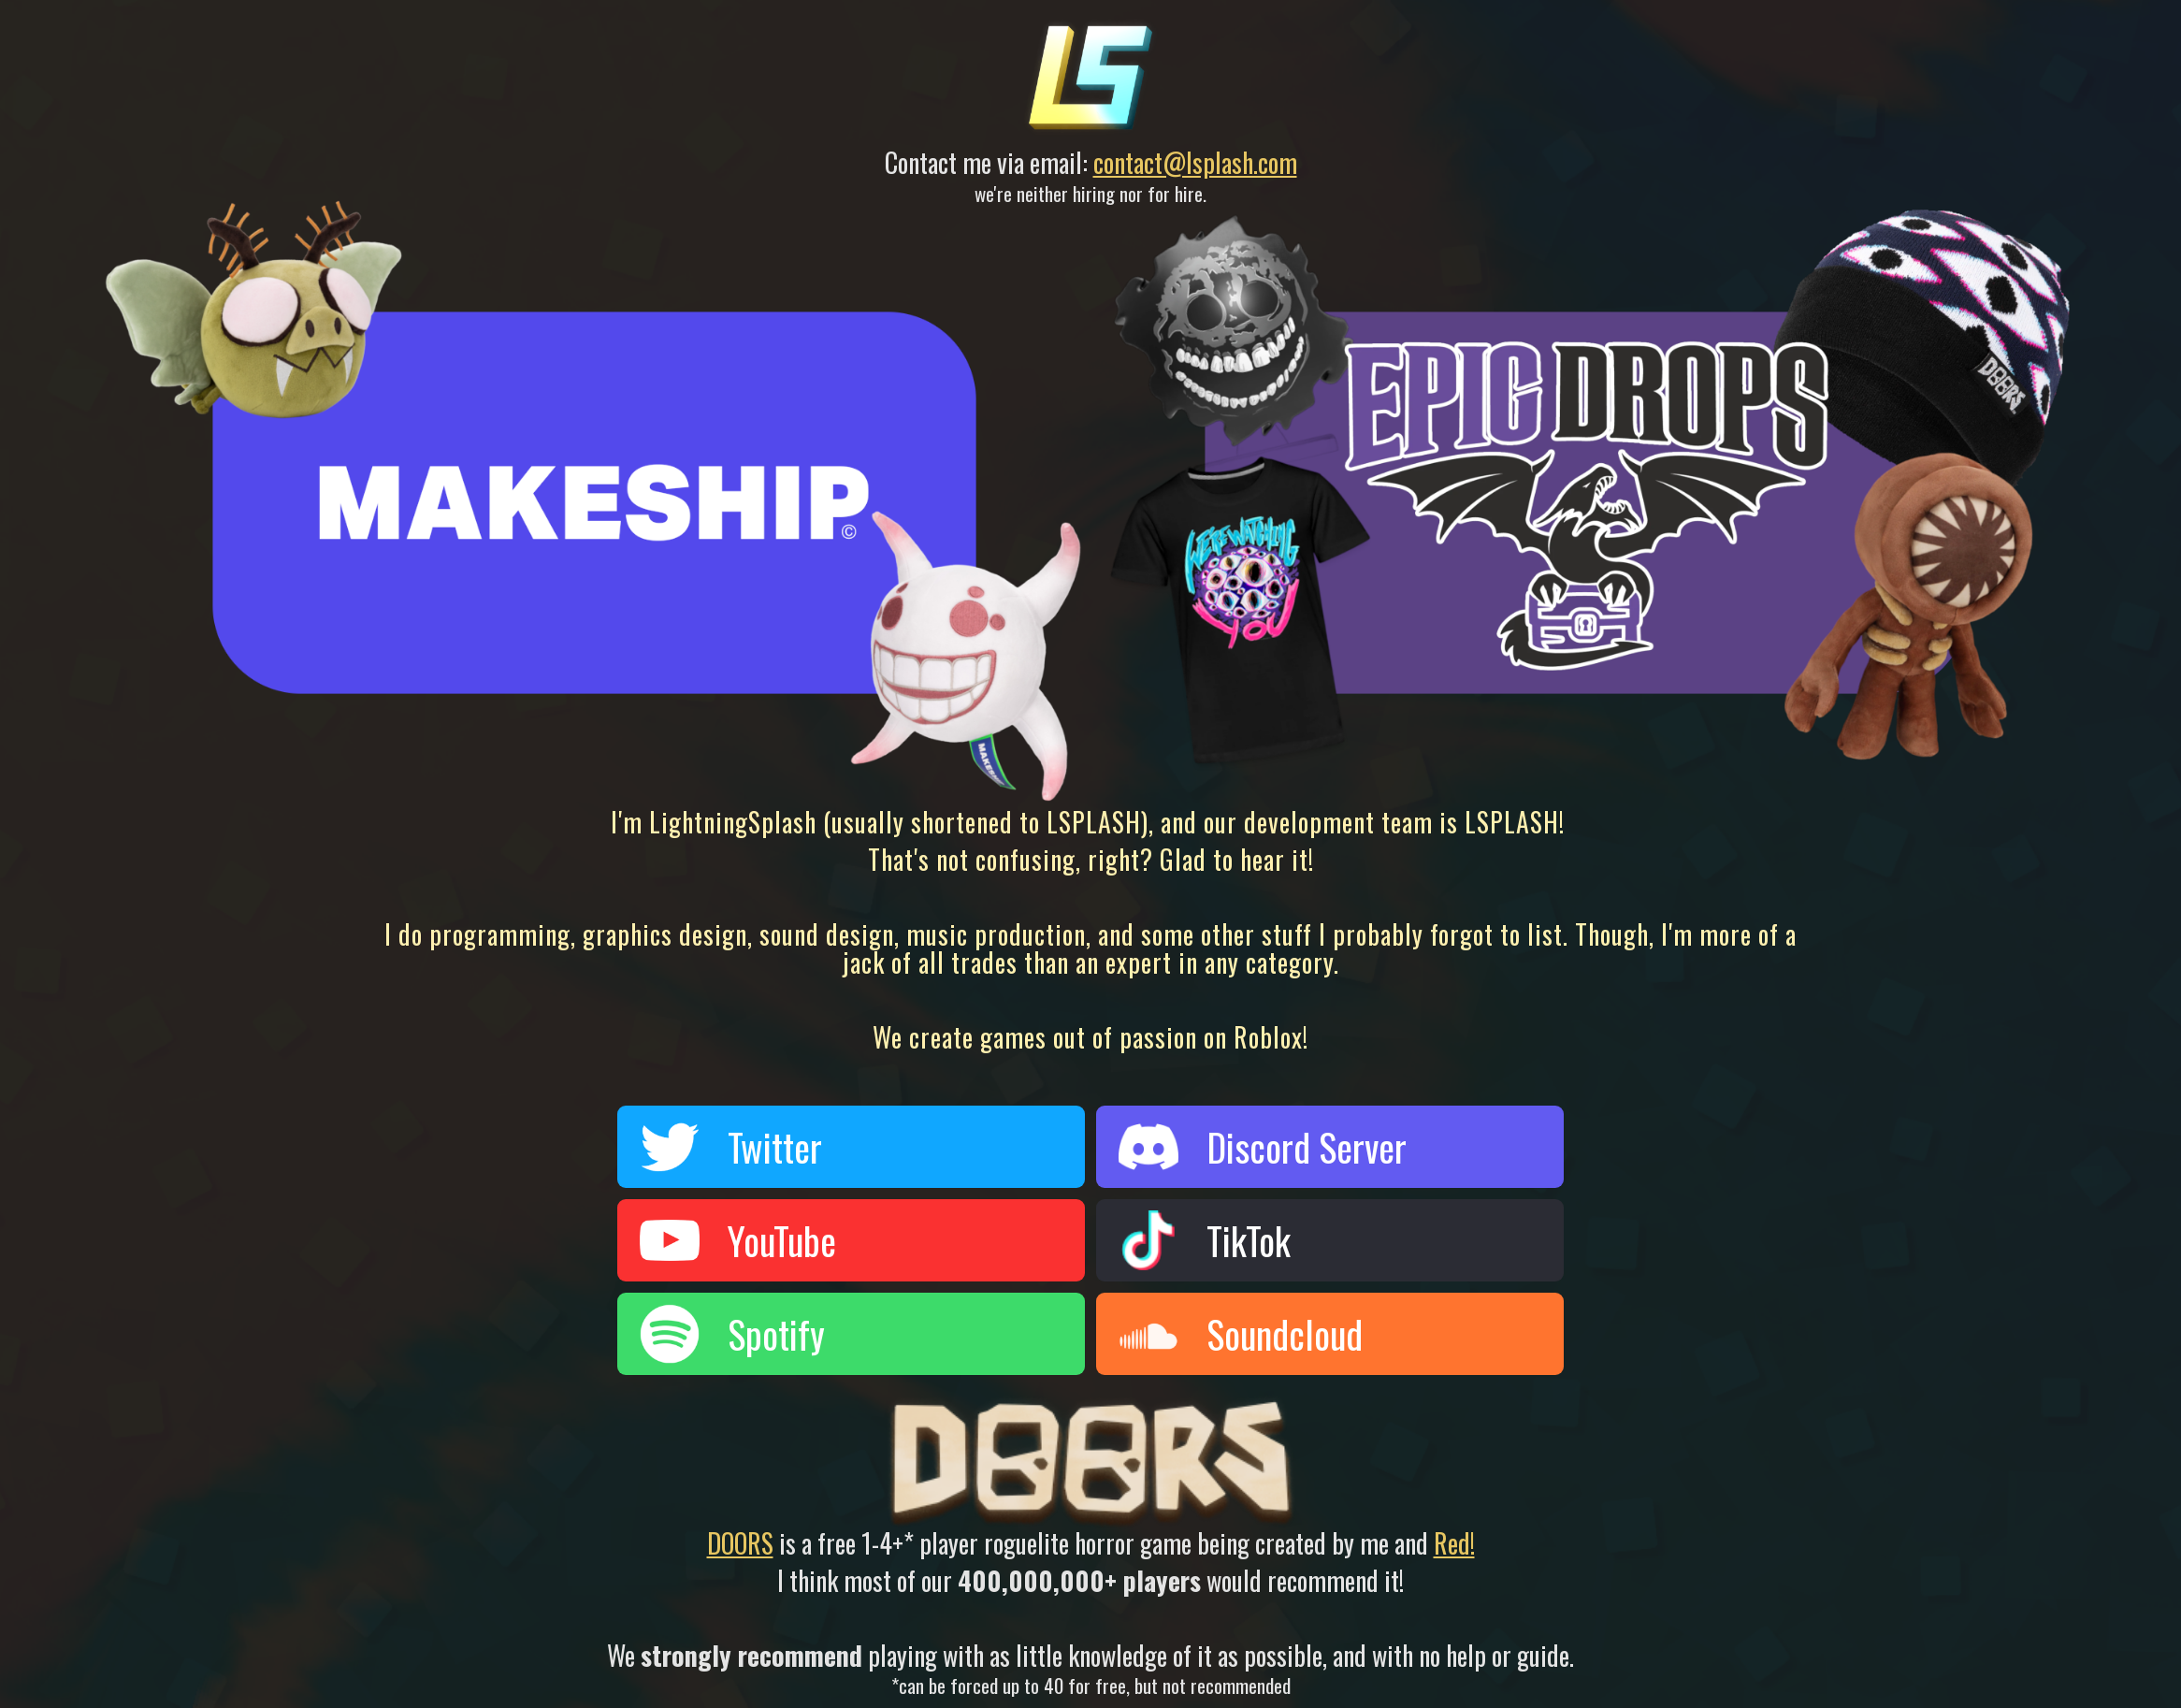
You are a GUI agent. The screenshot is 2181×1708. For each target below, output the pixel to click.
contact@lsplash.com (1195, 162)
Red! (1454, 1543)
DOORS (740, 1543)
